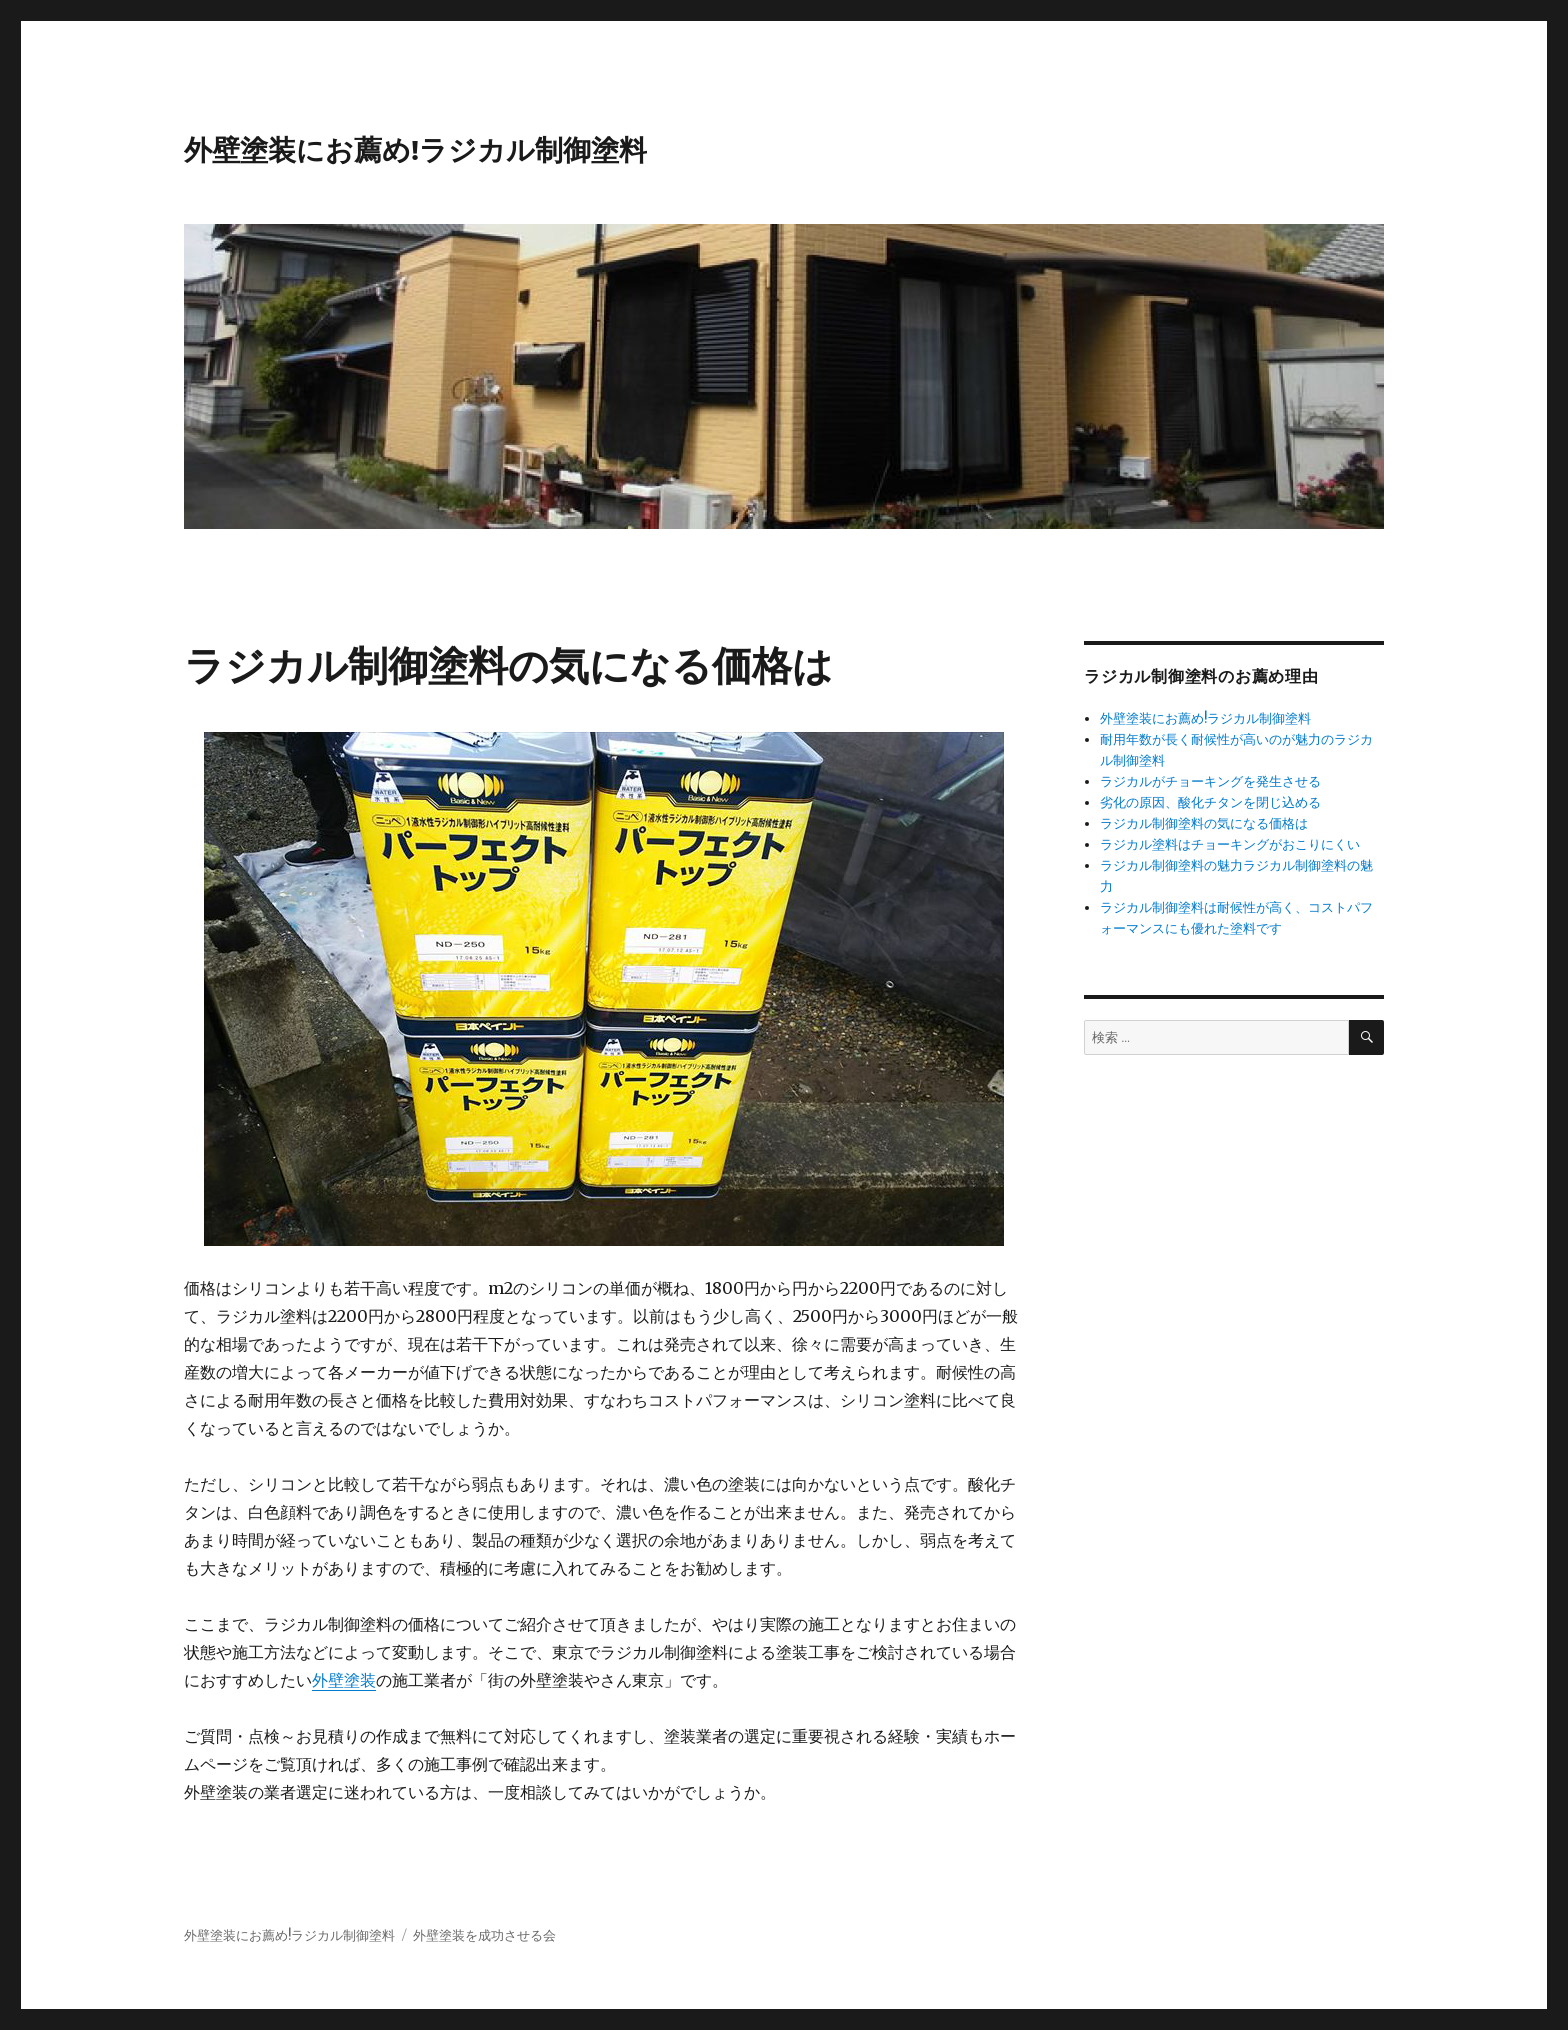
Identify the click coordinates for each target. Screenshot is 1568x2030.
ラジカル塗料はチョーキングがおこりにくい (1230, 844)
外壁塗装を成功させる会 (484, 1935)
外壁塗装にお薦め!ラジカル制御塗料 (415, 150)
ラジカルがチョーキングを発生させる (1210, 781)
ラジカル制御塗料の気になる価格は (1204, 823)
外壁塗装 (344, 1680)
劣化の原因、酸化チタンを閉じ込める (1210, 802)
